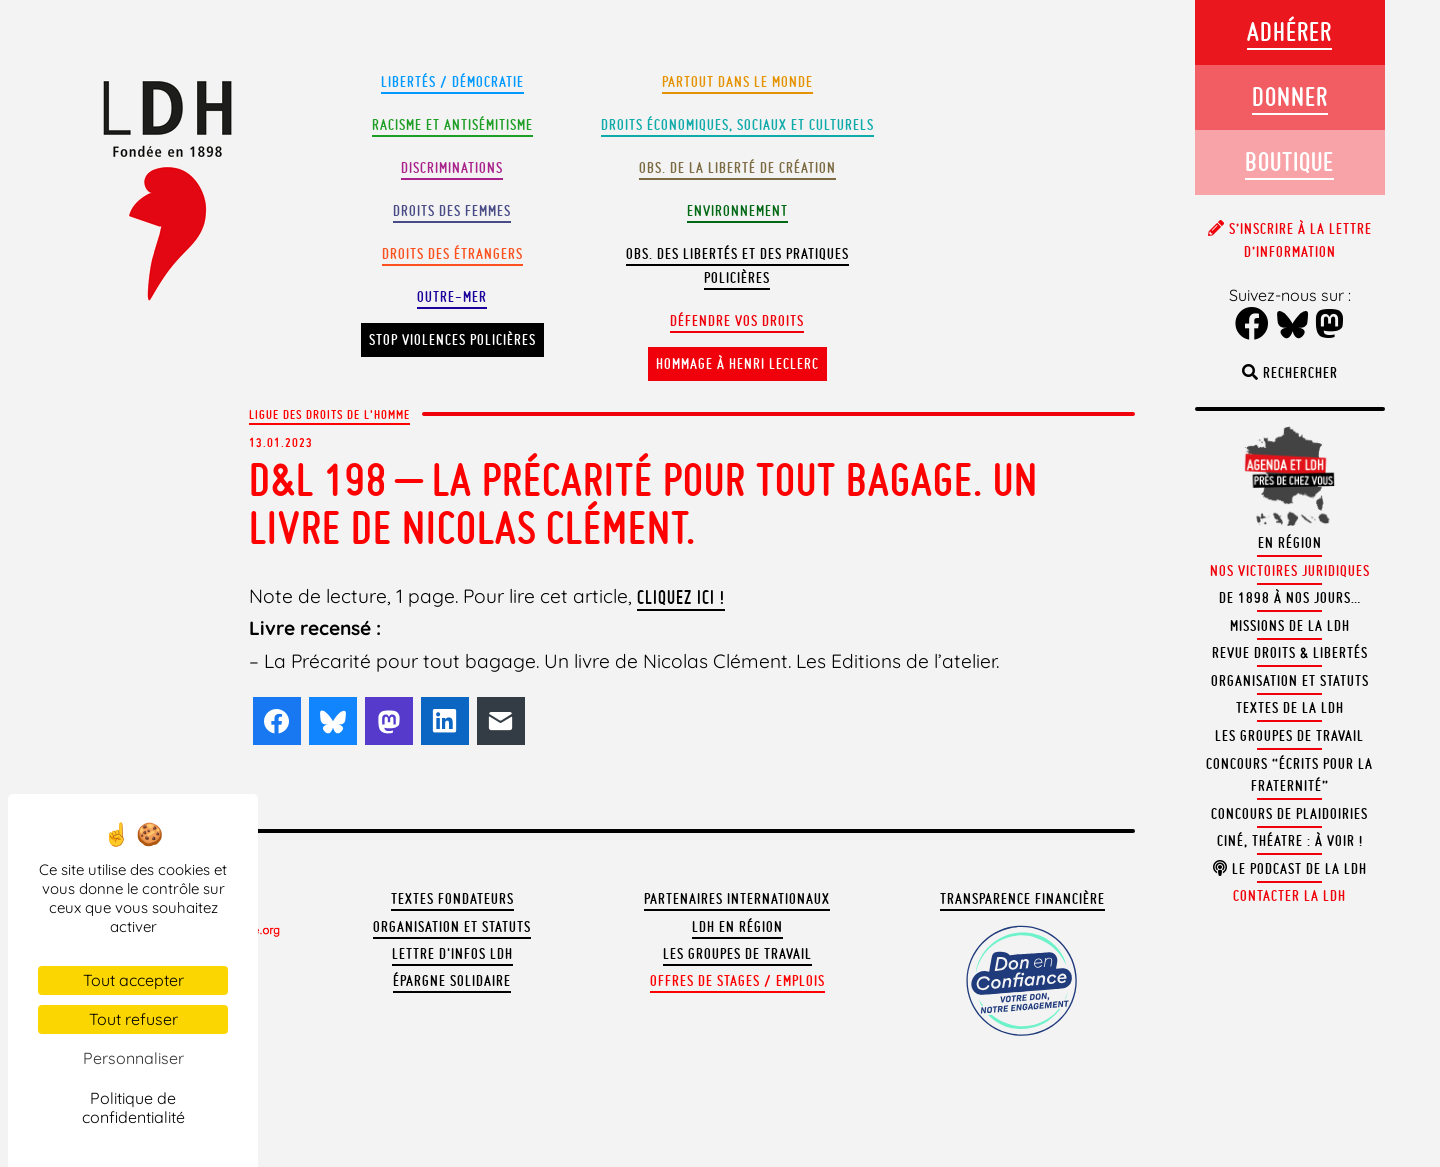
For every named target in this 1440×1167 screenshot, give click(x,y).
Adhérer (1289, 31)
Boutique (1289, 161)
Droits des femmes (452, 211)
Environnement (737, 211)
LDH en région (737, 927)
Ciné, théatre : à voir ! (1290, 841)
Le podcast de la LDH (1290, 869)
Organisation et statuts (452, 927)
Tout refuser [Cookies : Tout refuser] (133, 1019)
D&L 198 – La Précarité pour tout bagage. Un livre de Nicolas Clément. (643, 503)
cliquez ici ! (681, 597)
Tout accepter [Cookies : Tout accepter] (133, 980)
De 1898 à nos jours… (1290, 598)
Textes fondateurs (452, 899)
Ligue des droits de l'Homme (329, 414)
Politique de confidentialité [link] (133, 1107)
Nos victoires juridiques (1290, 571)
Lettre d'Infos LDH (452, 954)
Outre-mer (452, 297)
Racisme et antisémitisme (452, 125)
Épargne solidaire (452, 981)
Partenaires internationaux (737, 899)
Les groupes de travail (737, 954)
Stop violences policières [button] (452, 340)
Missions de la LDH (1290, 626)
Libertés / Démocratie (452, 82)
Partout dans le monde (737, 82)
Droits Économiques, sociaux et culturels (737, 125)
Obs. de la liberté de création (737, 168)
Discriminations (452, 168)
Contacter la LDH (1289, 896)
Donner (1290, 96)
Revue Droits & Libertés (1290, 653)
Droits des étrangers (452, 254)
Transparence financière (1022, 899)
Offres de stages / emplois (737, 981)
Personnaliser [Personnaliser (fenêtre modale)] (133, 1058)
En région (1290, 543)
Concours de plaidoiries (1289, 814)
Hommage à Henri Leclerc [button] (737, 364)
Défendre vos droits (737, 321)
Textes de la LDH (1290, 708)
